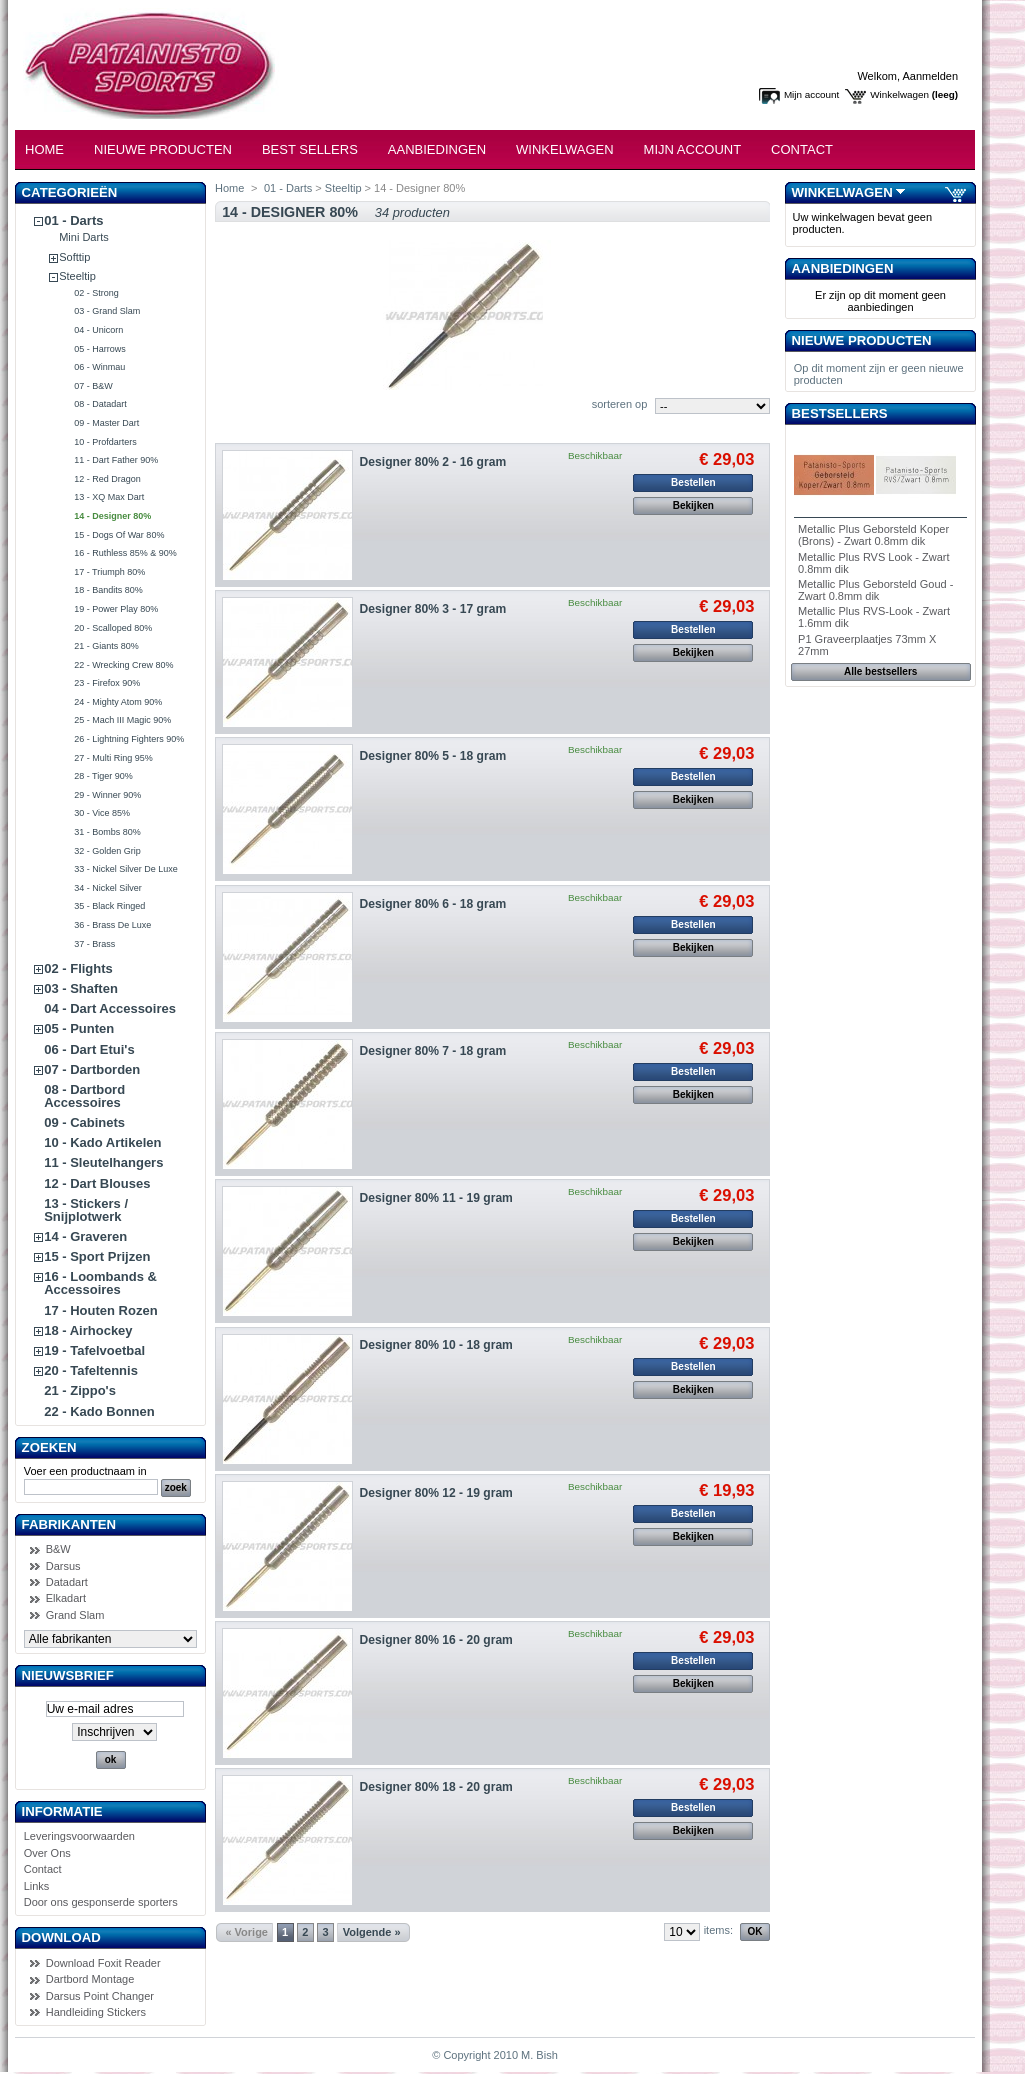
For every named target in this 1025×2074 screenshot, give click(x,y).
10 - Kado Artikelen (102, 1142)
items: (718, 1930)
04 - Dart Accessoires (110, 1008)
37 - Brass (94, 944)
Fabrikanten (69, 1524)
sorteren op (620, 404)
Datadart (67, 1582)
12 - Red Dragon (107, 479)
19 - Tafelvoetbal (94, 1350)
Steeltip (77, 276)
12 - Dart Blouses (97, 1183)
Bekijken (693, 505)
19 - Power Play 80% (116, 609)
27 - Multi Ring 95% (113, 758)
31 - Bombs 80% (107, 832)
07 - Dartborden (92, 1069)
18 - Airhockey (88, 1330)
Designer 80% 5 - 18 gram (433, 756)
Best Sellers (310, 149)
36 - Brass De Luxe (112, 925)
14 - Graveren (85, 1236)
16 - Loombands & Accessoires (100, 1283)
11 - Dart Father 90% (116, 460)
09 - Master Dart (106, 423)
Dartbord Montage (90, 1979)
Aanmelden (930, 76)
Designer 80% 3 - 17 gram (433, 609)
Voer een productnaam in (85, 1471)
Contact (802, 149)
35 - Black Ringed (109, 906)
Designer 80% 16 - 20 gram (436, 1640)
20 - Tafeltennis (91, 1370)
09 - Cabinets (84, 1122)
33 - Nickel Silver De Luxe (126, 869)
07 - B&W (93, 386)
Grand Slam (75, 1615)
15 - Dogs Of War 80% (119, 535)
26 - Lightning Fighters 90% (129, 739)
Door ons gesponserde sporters (101, 1902)
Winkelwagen (899, 94)
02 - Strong (96, 293)
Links (37, 1886)
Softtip (74, 257)
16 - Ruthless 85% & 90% (125, 553)
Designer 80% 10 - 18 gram (436, 1345)
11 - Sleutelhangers (103, 1162)
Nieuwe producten (862, 340)
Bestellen (693, 482)
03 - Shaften (81, 988)
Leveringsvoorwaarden (79, 1836)
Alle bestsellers (880, 671)
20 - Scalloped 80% (113, 628)
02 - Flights (78, 968)
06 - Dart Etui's (89, 1049)
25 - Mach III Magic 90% (122, 720)
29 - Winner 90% (107, 795)
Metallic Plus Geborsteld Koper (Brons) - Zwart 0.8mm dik (873, 535)
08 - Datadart (100, 404)
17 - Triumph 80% (109, 572)
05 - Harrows (100, 349)
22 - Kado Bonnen (99, 1411)
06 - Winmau (99, 367)
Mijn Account (693, 149)
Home (44, 149)
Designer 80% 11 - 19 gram (436, 1198)
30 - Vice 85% (102, 813)
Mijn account (811, 94)
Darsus (63, 1566)
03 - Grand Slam (107, 311)
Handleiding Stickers (96, 2012)
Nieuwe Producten (163, 149)
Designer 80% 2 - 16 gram (433, 462)
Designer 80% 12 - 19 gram (436, 1493)
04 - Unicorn (98, 330)
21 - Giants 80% (106, 646)
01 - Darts (73, 220)
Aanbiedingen (437, 149)
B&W (58, 1549)
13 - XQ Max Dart (109, 497)
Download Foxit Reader (103, 1963)
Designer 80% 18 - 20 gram (436, 1787)
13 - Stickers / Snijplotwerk (86, 1210)
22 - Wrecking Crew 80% (123, 665)
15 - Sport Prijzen (97, 1256)
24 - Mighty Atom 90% (118, 702)
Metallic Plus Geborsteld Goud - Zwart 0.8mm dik (875, 590)
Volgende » (372, 1932)
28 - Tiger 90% (103, 776)
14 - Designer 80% (112, 516)
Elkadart (66, 1598)
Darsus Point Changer (100, 1996)
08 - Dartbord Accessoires (84, 1096)
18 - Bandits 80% (108, 590)
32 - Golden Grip (107, 851)
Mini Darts (84, 237)
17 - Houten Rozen (100, 1310)
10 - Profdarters (105, 442)
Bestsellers (840, 413)
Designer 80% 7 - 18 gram (433, 1051)
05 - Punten (79, 1028)
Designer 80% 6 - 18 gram (433, 904)
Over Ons (47, 1853)
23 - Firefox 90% (107, 683)
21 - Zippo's (80, 1390)
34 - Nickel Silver (108, 888)
